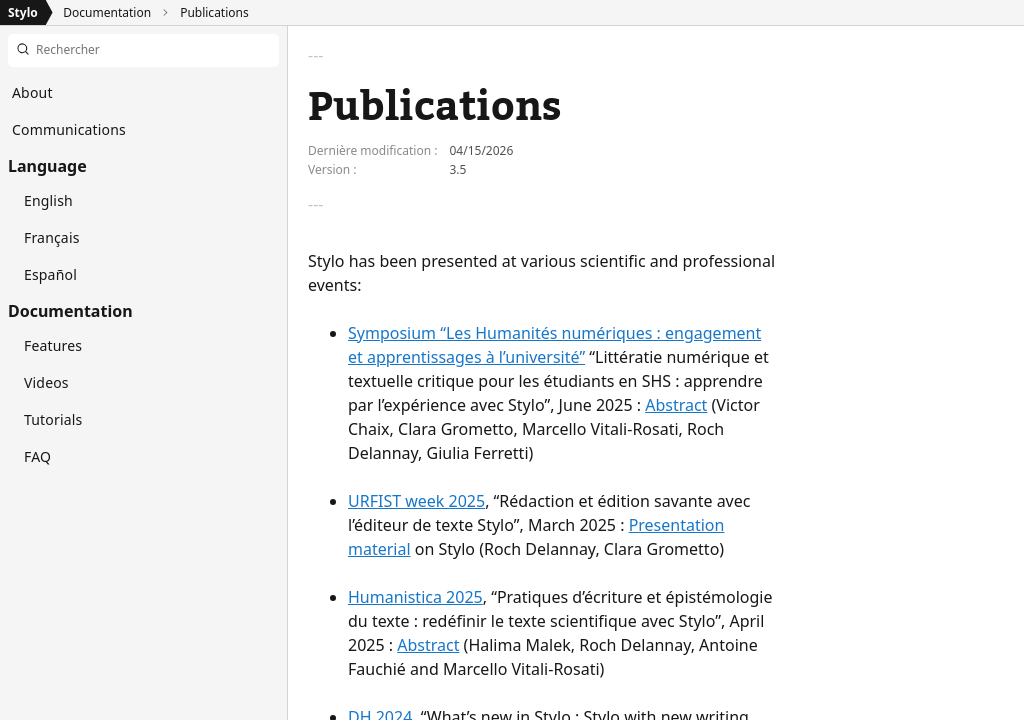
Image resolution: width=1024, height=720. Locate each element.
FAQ (37, 456)
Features (53, 345)
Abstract (676, 405)
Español (50, 274)
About (32, 92)
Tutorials (53, 419)
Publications (214, 12)
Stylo (23, 12)
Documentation (107, 12)
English (48, 200)
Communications (69, 129)
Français (52, 237)
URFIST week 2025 (416, 501)
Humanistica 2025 (415, 597)
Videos (46, 382)
